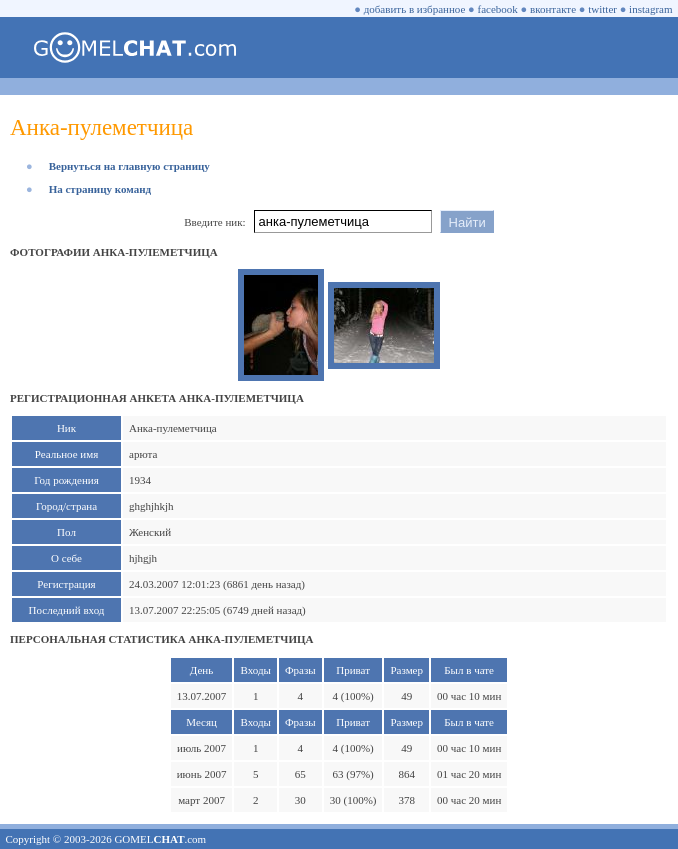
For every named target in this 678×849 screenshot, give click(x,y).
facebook (498, 9)
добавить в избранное (415, 9)
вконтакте (553, 9)
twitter (602, 9)
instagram (650, 9)
